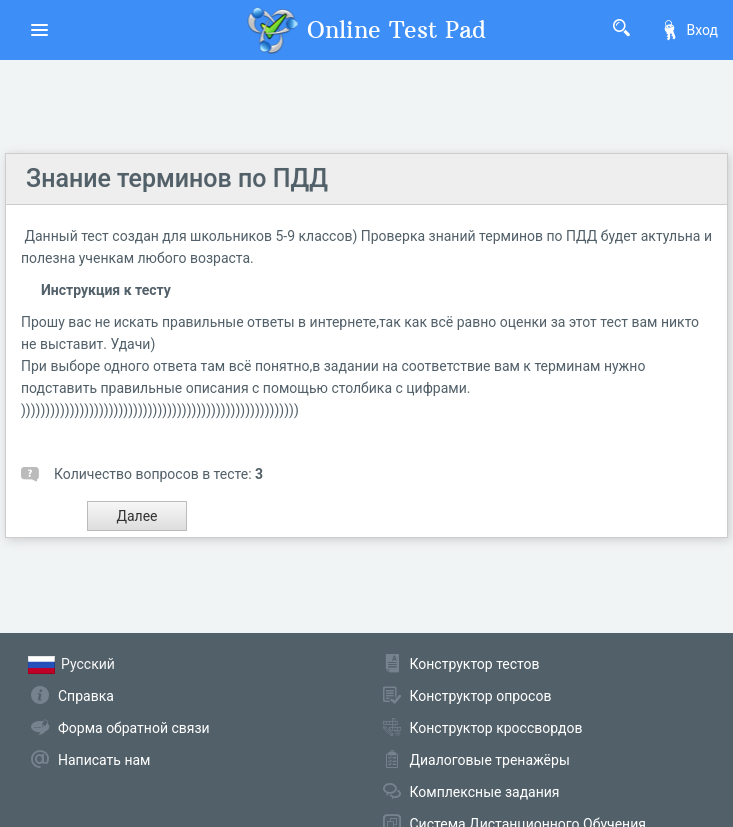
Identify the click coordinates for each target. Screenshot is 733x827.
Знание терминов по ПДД (177, 178)
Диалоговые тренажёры (490, 760)
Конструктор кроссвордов (496, 728)
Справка (86, 696)
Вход (689, 30)
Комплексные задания (485, 792)
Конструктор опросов (481, 696)
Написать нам (104, 760)
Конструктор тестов (475, 664)
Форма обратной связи (134, 728)
